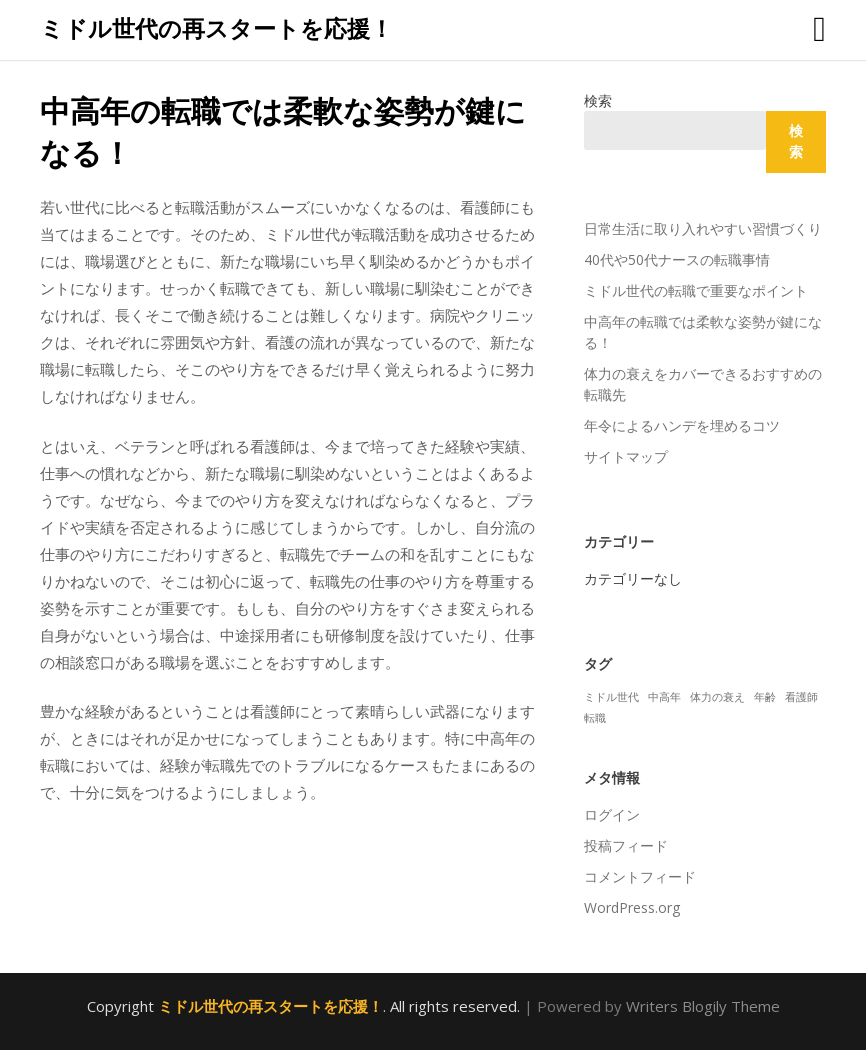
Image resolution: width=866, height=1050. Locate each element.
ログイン (612, 814)
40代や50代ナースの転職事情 (677, 259)
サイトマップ (626, 456)
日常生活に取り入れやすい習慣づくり (703, 228)
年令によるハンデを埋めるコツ (682, 425)
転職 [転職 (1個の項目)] (595, 718)
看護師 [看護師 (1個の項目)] (801, 697)
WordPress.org (632, 907)
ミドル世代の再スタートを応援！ (216, 28)
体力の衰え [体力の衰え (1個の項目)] (717, 697)
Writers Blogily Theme (703, 1006)
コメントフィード (640, 876)
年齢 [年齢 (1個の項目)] (765, 697)
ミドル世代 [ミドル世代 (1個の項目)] (611, 697)
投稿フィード (626, 845)
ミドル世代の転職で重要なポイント (696, 290)
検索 (598, 100)
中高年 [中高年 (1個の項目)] (664, 697)
